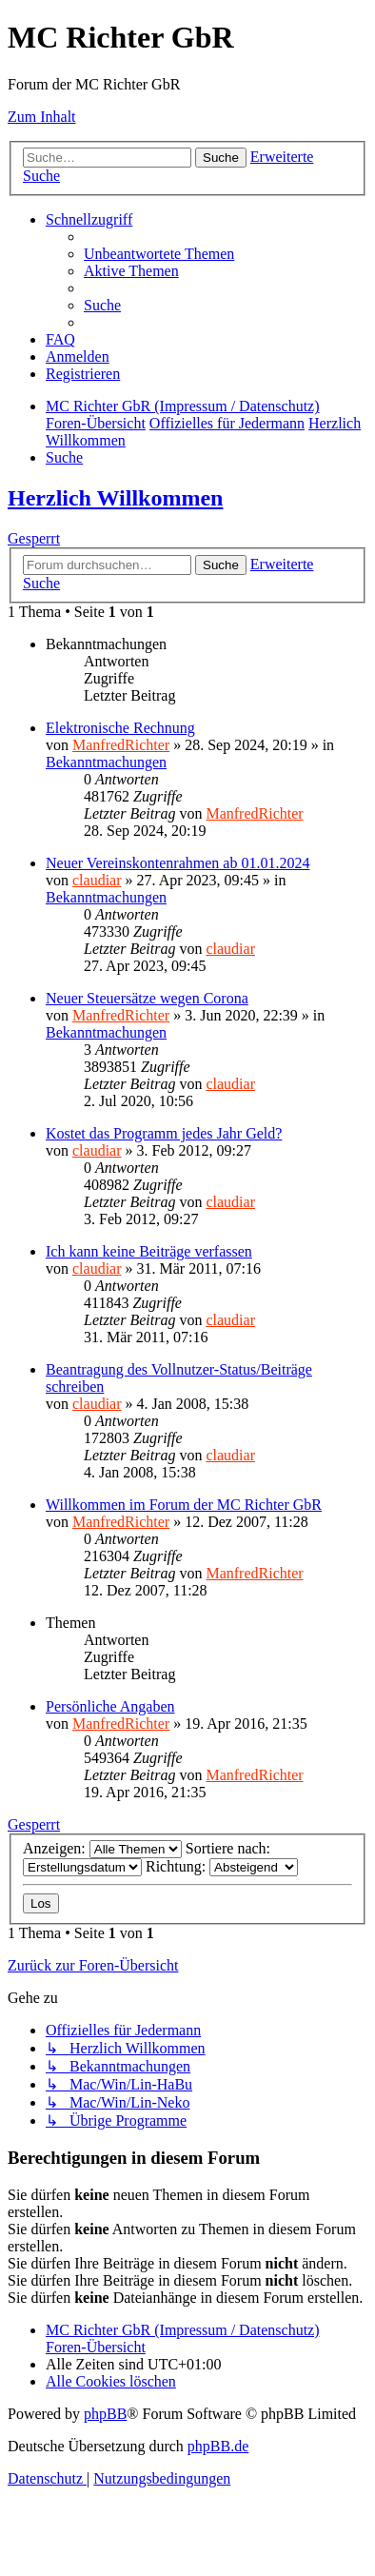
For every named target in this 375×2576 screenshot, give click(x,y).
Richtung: (222, 1866)
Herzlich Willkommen (115, 497)
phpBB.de (218, 2446)
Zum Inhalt (42, 117)
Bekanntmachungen (106, 762)
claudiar (97, 880)
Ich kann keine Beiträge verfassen (149, 1251)
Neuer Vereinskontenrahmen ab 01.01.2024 (177, 863)
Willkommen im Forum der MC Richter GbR (184, 1504)
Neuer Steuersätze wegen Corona (147, 998)
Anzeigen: (102, 1848)
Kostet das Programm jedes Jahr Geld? (164, 1133)
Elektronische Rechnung (120, 728)
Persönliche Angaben (110, 1706)
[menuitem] (159, 254)
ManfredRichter (120, 745)
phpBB (105, 2414)
